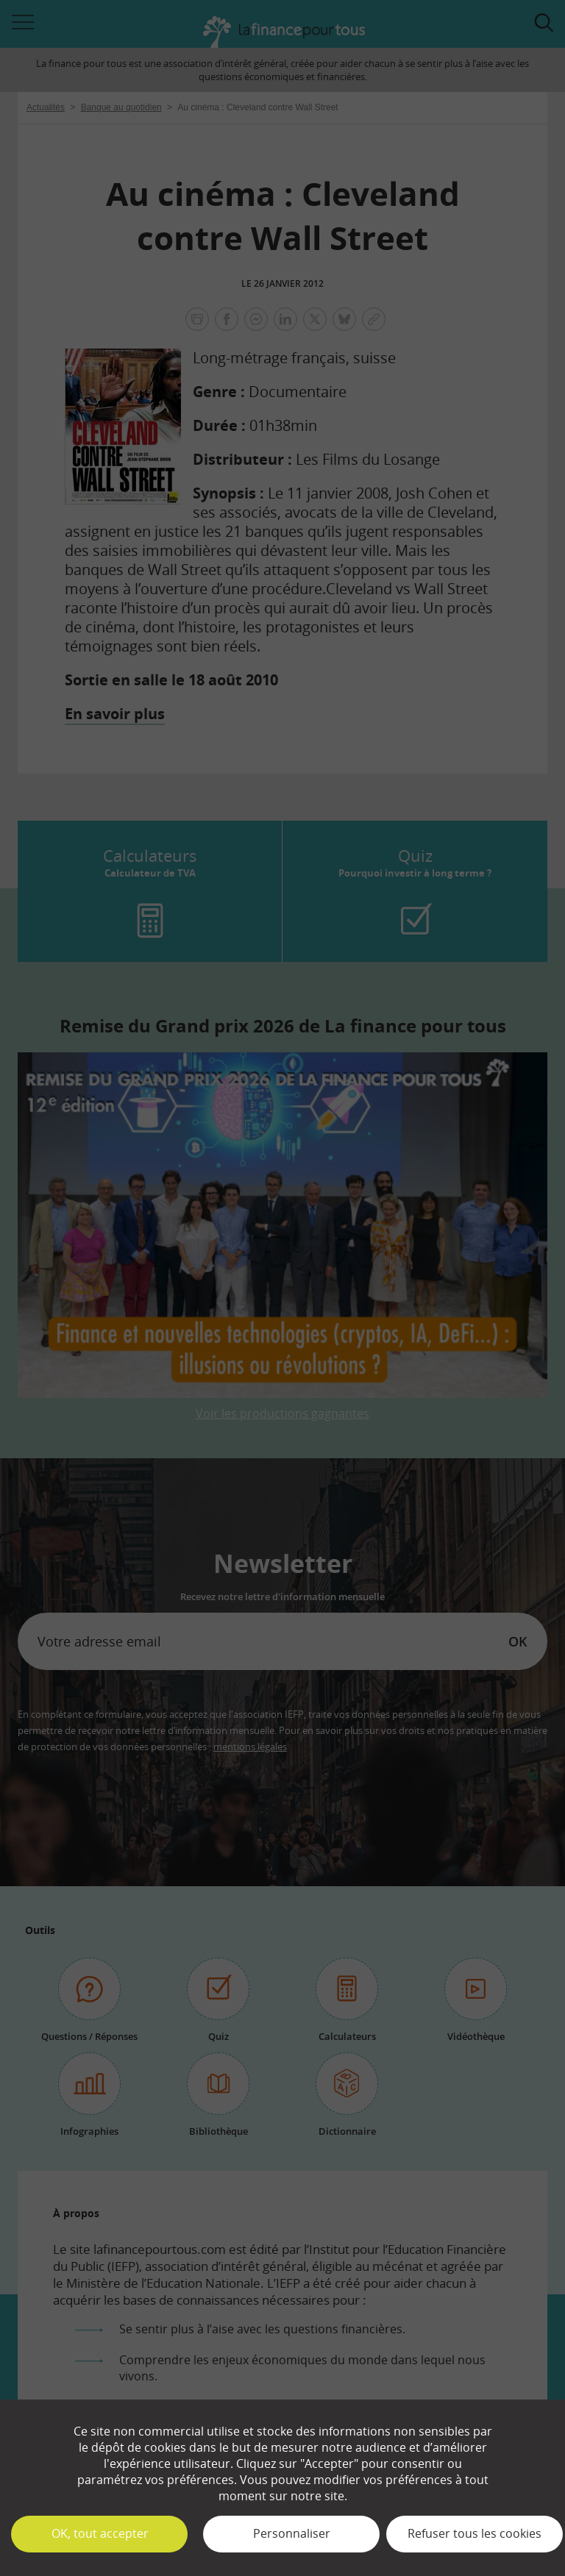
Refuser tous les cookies (474, 2533)
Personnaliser (291, 2533)
